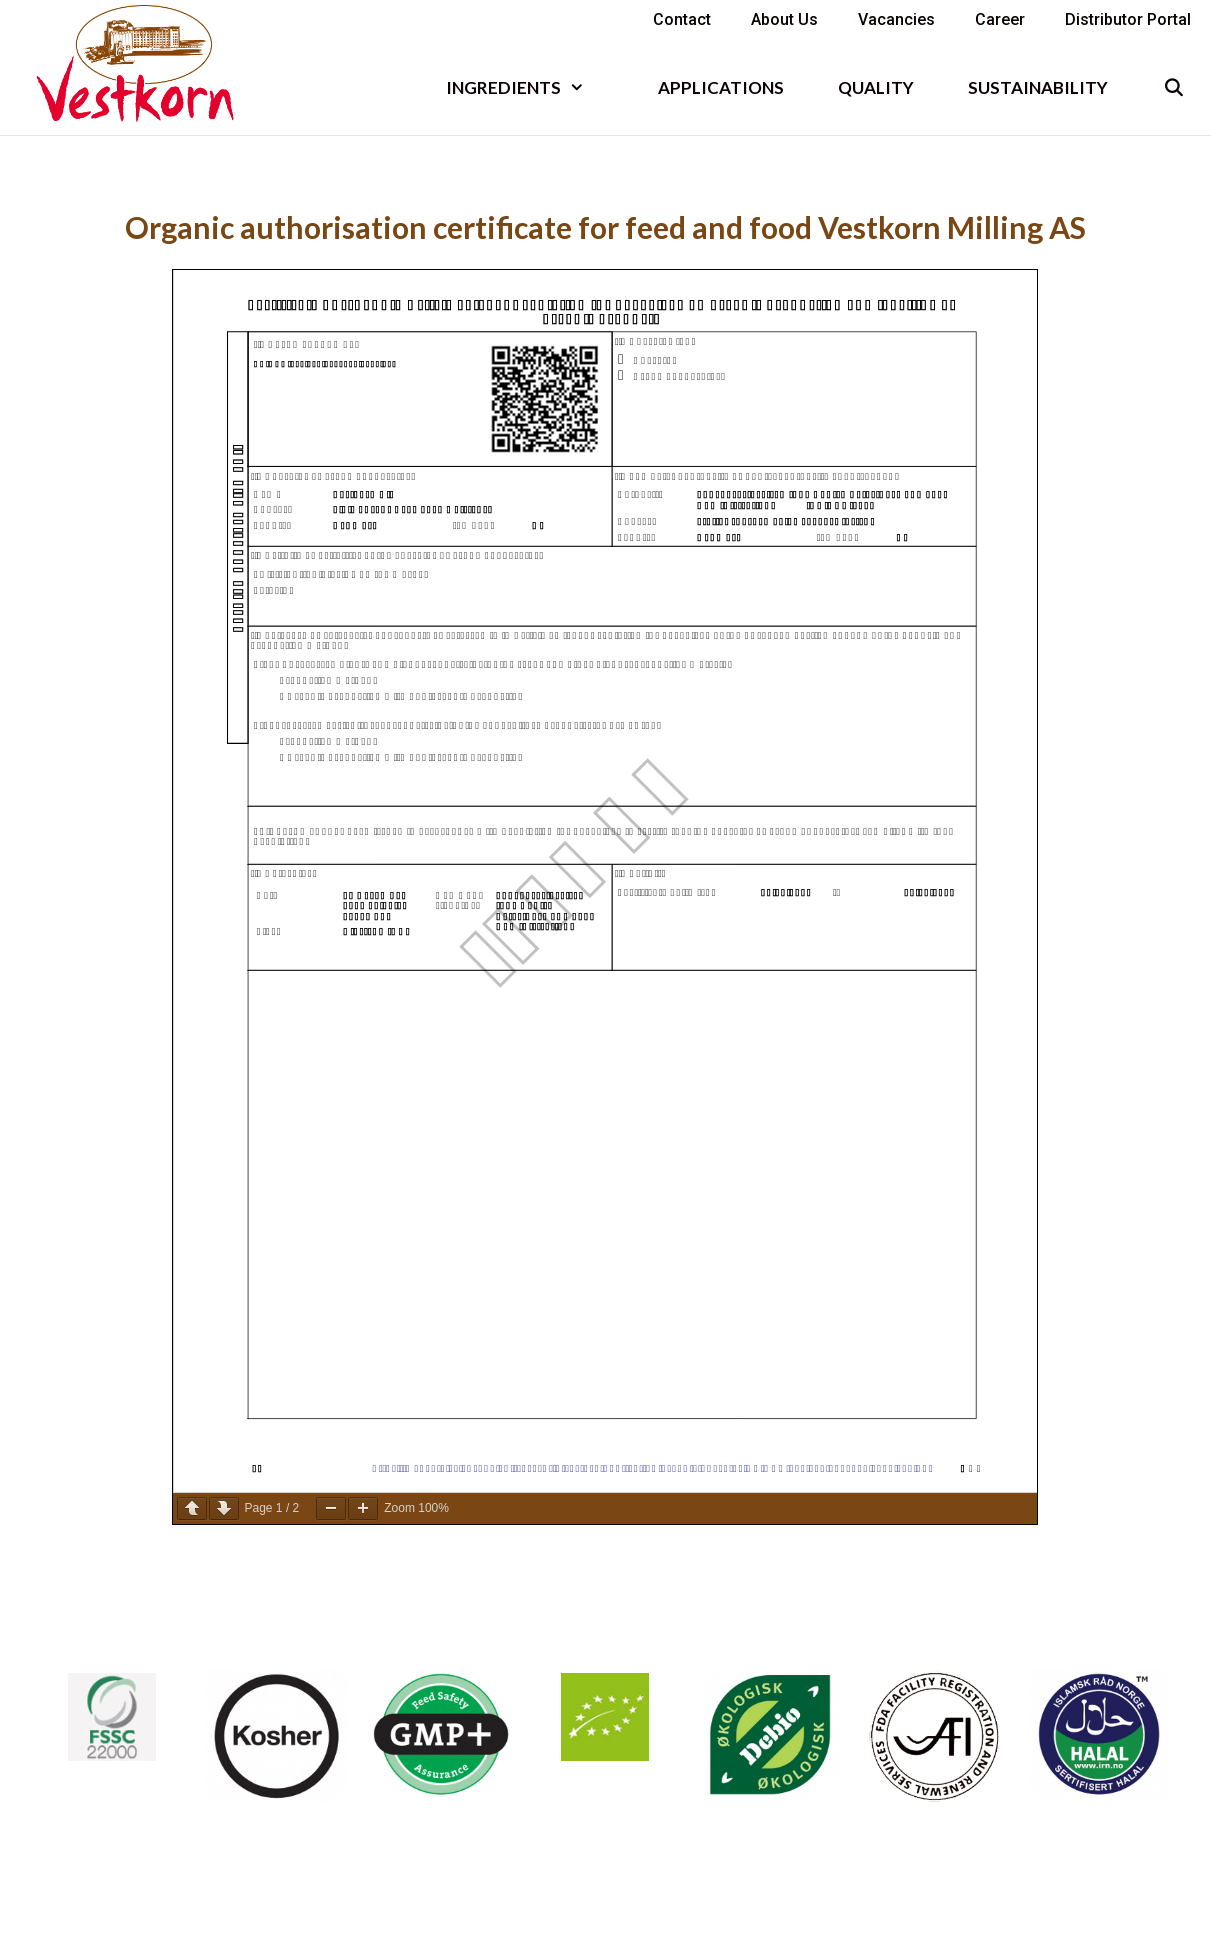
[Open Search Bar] (1173, 87)
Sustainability (1038, 87)
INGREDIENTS (529, 87)
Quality (876, 87)
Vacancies (896, 19)
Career (1000, 19)
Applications (721, 87)
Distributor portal (1128, 19)
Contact (682, 19)
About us (784, 19)
